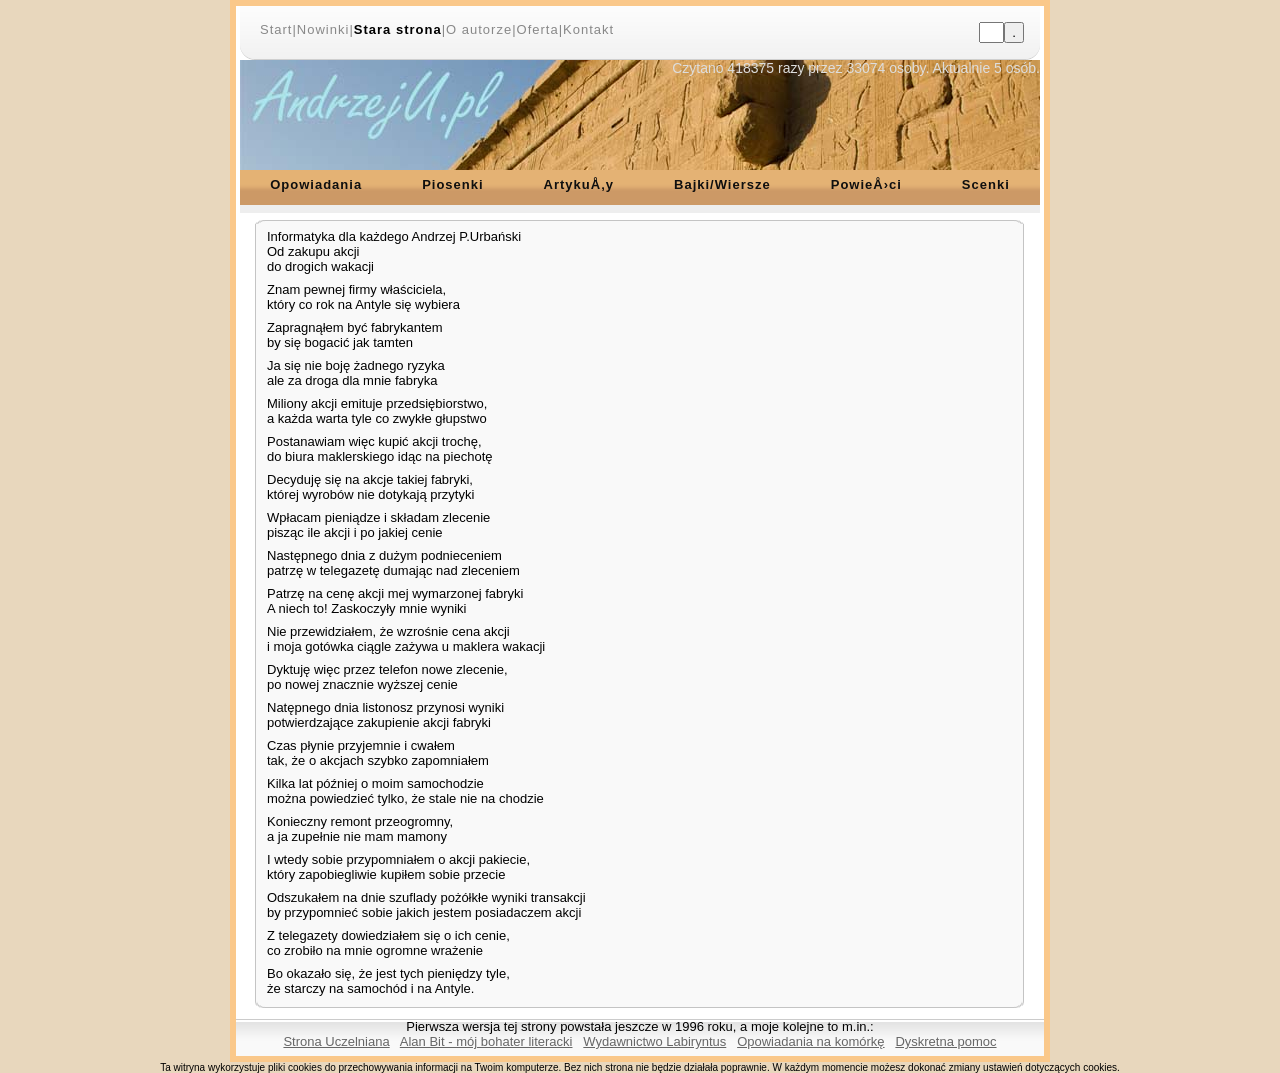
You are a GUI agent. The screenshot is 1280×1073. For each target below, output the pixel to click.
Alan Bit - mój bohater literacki (486, 1041)
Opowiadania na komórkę (810, 1041)
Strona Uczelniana (336, 1041)
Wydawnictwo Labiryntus (654, 1041)
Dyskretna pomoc (945, 1041)
